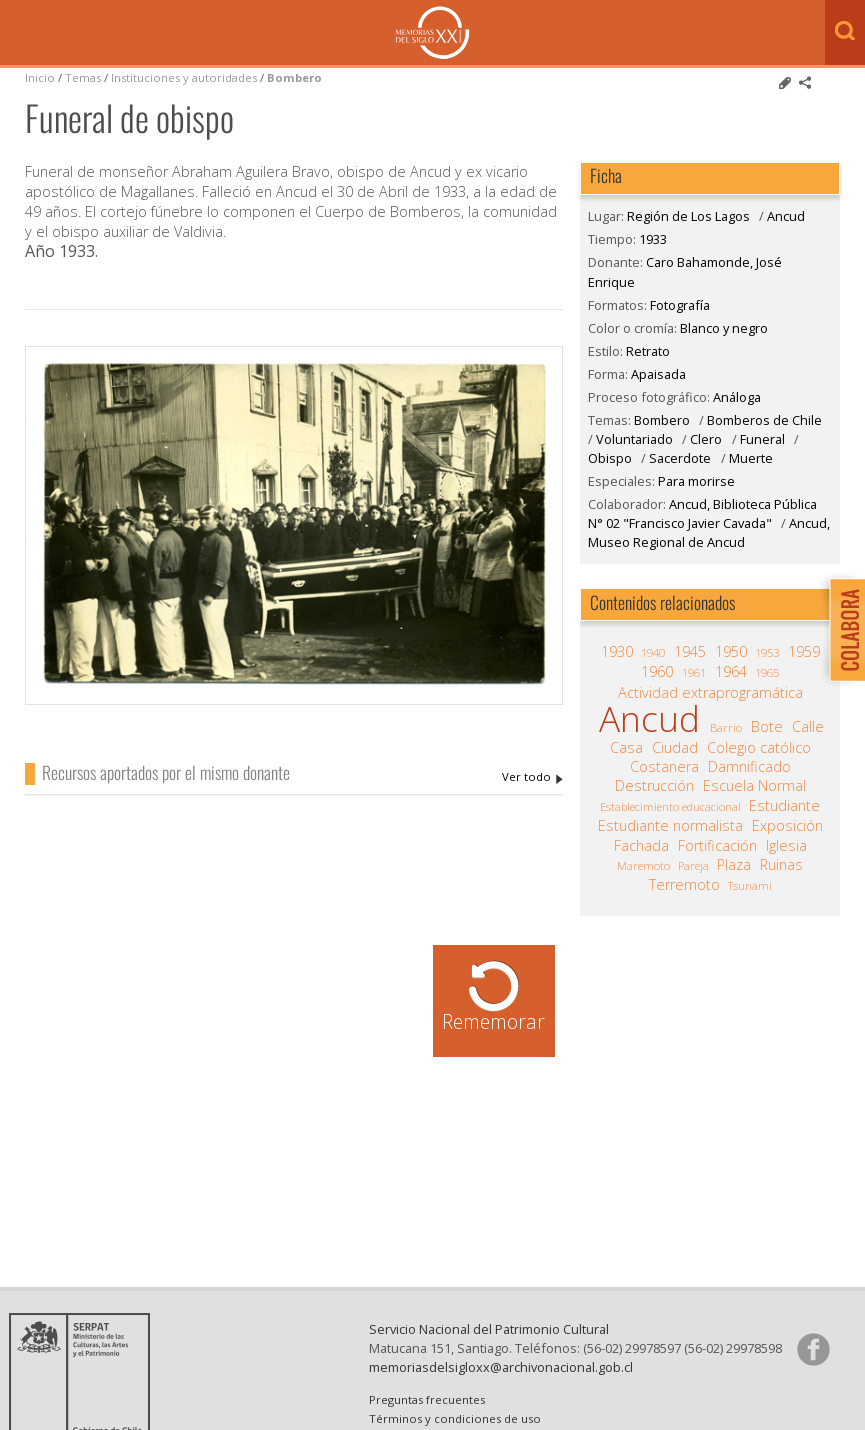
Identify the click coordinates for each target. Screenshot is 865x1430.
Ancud (786, 216)
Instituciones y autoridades (184, 77)
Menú (20, 34)
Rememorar (493, 1021)
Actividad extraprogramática (710, 693)
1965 (767, 672)
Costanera (664, 767)
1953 (767, 652)
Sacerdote (680, 458)
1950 (731, 652)
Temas (83, 77)
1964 (731, 672)
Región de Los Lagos (688, 216)
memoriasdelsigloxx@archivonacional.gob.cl (501, 1367)
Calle (808, 727)
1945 (690, 652)
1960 (657, 672)
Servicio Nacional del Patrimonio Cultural (489, 1329)
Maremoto (643, 865)
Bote (767, 727)
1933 (653, 239)
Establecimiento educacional (670, 806)
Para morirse (696, 481)
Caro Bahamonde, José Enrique (532, 777)
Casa (626, 748)
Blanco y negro (724, 328)
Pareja (693, 865)
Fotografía (680, 305)
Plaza (734, 865)
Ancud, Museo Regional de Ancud (709, 532)
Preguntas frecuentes (427, 1399)
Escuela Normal (754, 786)
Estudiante (784, 806)
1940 (653, 652)
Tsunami (750, 885)
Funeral (762, 439)
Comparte (805, 83)
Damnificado (749, 767)
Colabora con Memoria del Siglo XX (842, 629)
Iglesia (786, 846)
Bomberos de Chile (764, 420)
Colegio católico (759, 748)
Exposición (787, 826)
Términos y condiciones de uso (455, 1418)
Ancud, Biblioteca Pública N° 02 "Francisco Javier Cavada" (702, 513)
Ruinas (781, 865)
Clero (706, 439)
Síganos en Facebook (813, 1349)
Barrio (726, 727)
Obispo (610, 458)
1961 (694, 672)
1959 (804, 652)
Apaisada (658, 374)
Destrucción (654, 786)
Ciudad (675, 748)
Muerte (751, 458)
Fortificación (717, 846)
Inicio (40, 77)
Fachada (641, 846)
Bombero (294, 77)
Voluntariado (634, 439)
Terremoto (684, 885)
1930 (617, 652)
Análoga (737, 397)
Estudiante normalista (670, 826)
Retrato (648, 351)
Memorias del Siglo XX (432, 32)
